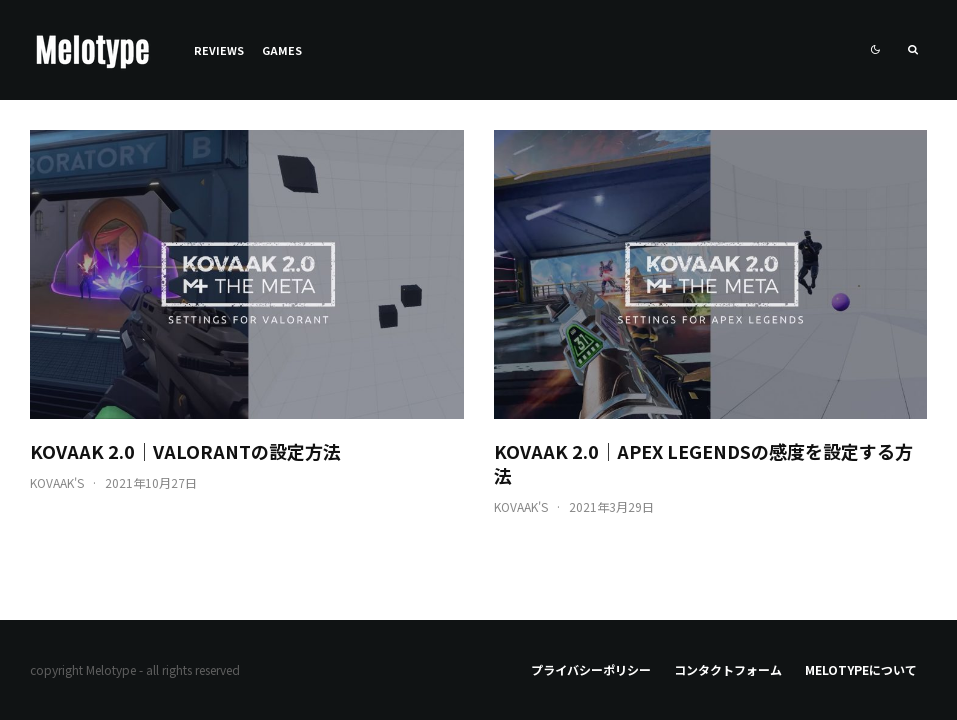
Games (282, 50)
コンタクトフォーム (728, 669)
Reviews (219, 50)
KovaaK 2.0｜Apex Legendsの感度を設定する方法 (703, 463)
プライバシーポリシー (591, 669)
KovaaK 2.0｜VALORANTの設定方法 (185, 451)
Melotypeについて (861, 669)
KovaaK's (57, 482)
